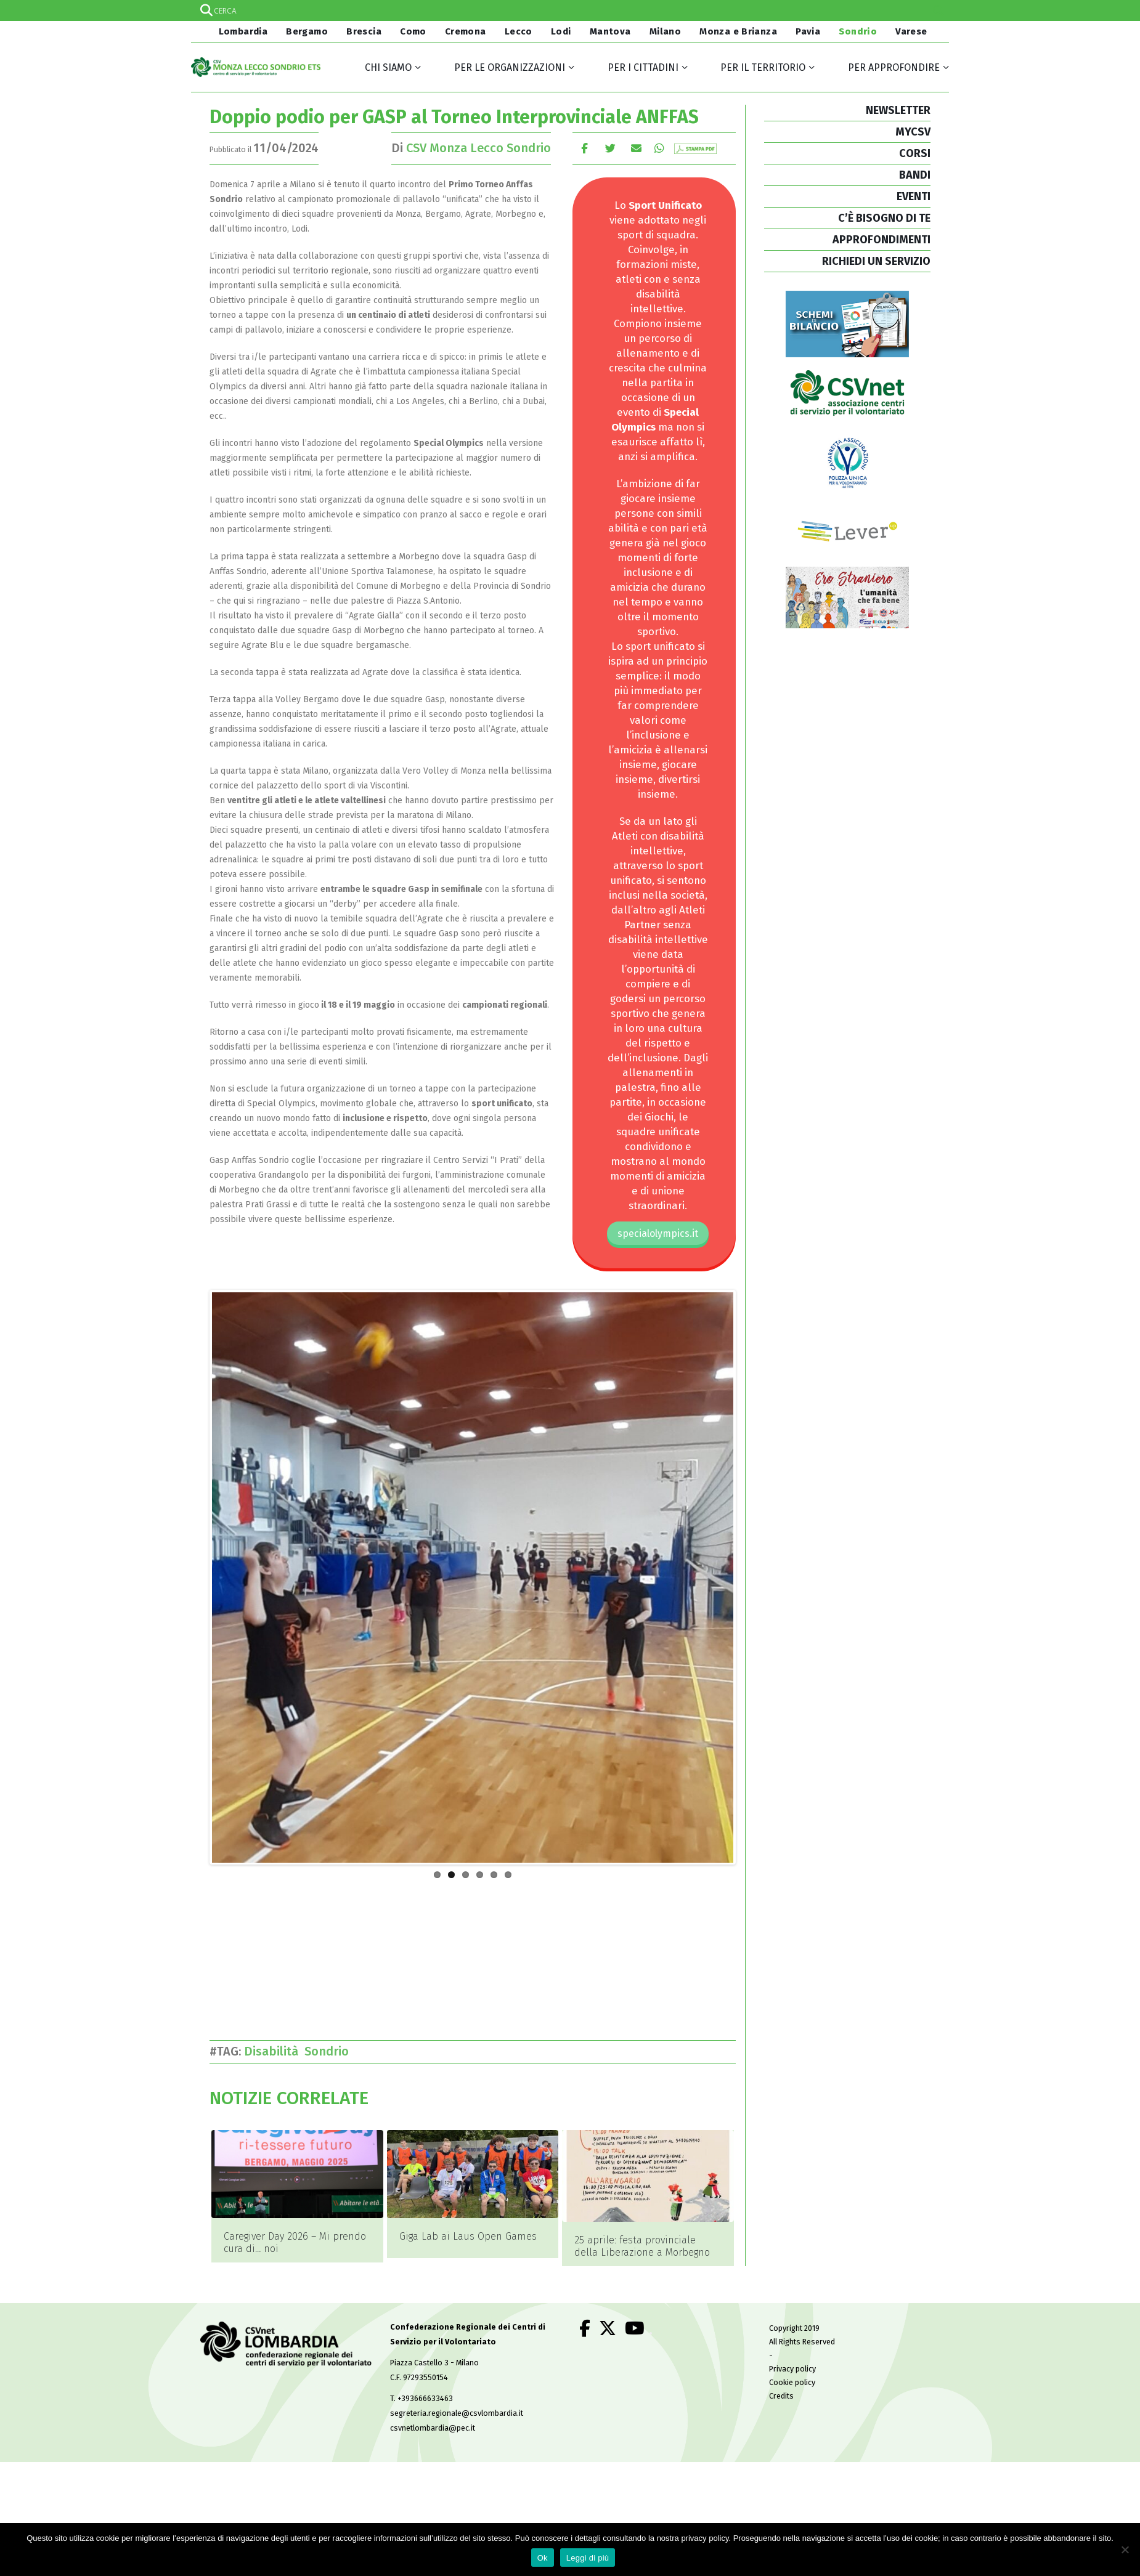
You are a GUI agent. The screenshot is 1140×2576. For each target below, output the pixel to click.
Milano (665, 31)
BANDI (914, 175)
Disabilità (274, 2051)
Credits (781, 2378)
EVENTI (913, 196)
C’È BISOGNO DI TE (884, 218)
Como (413, 31)
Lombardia (241, 31)
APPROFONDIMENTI (881, 239)
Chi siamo (388, 67)
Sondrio (858, 31)
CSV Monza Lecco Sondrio (478, 147)
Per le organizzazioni (509, 67)
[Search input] (569, 10)
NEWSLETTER (898, 110)
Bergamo (307, 31)
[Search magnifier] (938, 10)
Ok (542, 2557)
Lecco (518, 31)
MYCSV (912, 132)
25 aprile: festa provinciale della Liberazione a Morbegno (642, 2246)
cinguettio (610, 148)
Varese (911, 31)
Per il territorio (762, 67)
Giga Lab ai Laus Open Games (468, 2236)
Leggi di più (587, 2557)
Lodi (561, 31)
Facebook (584, 148)
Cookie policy (792, 2365)
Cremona (465, 31)
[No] (1124, 2549)
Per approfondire (894, 67)
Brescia (363, 31)
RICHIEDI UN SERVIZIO (876, 261)
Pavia (808, 31)
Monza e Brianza (738, 31)
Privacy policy (792, 2351)
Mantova (610, 31)
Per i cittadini (643, 67)
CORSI (914, 153)
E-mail (636, 148)
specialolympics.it (657, 1233)
